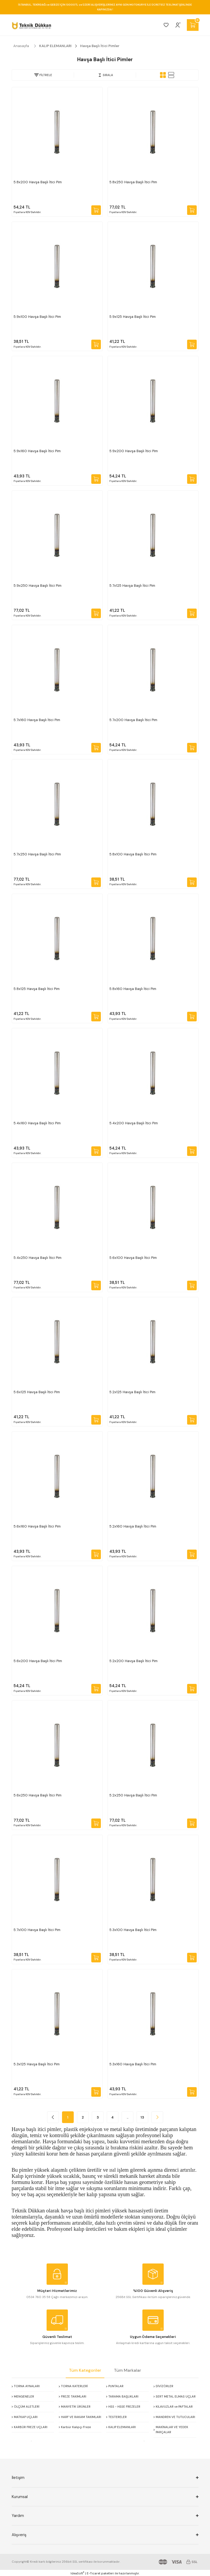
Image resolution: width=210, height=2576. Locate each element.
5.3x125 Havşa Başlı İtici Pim (37, 2064)
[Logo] (31, 25)
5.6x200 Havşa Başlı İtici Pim (38, 1661)
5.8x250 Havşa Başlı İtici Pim (133, 182)
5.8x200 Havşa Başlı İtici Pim (38, 182)
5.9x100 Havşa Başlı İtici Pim (37, 316)
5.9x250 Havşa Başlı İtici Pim (37, 585)
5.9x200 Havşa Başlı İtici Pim (133, 451)
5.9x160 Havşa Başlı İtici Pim (37, 451)
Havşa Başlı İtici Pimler (100, 46)
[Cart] (193, 25)
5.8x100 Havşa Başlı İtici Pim (133, 854)
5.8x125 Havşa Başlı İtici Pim (37, 989)
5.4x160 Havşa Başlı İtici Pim (37, 1123)
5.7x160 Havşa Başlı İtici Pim (37, 720)
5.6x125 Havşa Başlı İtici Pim (37, 1392)
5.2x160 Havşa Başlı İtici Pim (132, 1526)
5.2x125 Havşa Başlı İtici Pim (132, 1392)
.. (127, 2117)
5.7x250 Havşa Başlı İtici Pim (37, 854)
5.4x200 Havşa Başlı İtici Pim (133, 1123)
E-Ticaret (93, 2573)
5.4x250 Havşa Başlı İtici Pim (37, 1257)
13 (142, 2117)
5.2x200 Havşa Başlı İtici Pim (133, 1661)
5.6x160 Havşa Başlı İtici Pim (37, 1526)
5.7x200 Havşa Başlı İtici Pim (133, 720)
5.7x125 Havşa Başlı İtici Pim (132, 585)
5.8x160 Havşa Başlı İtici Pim (132, 989)
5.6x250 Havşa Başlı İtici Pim (37, 1795)
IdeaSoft (77, 2573)
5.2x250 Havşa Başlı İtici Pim (133, 1795)
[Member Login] (178, 25)
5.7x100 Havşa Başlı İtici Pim (37, 1930)
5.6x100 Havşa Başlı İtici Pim (133, 1257)
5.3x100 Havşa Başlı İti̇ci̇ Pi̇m (133, 1930)
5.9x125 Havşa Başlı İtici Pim (132, 316)
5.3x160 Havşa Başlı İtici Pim (132, 2064)
